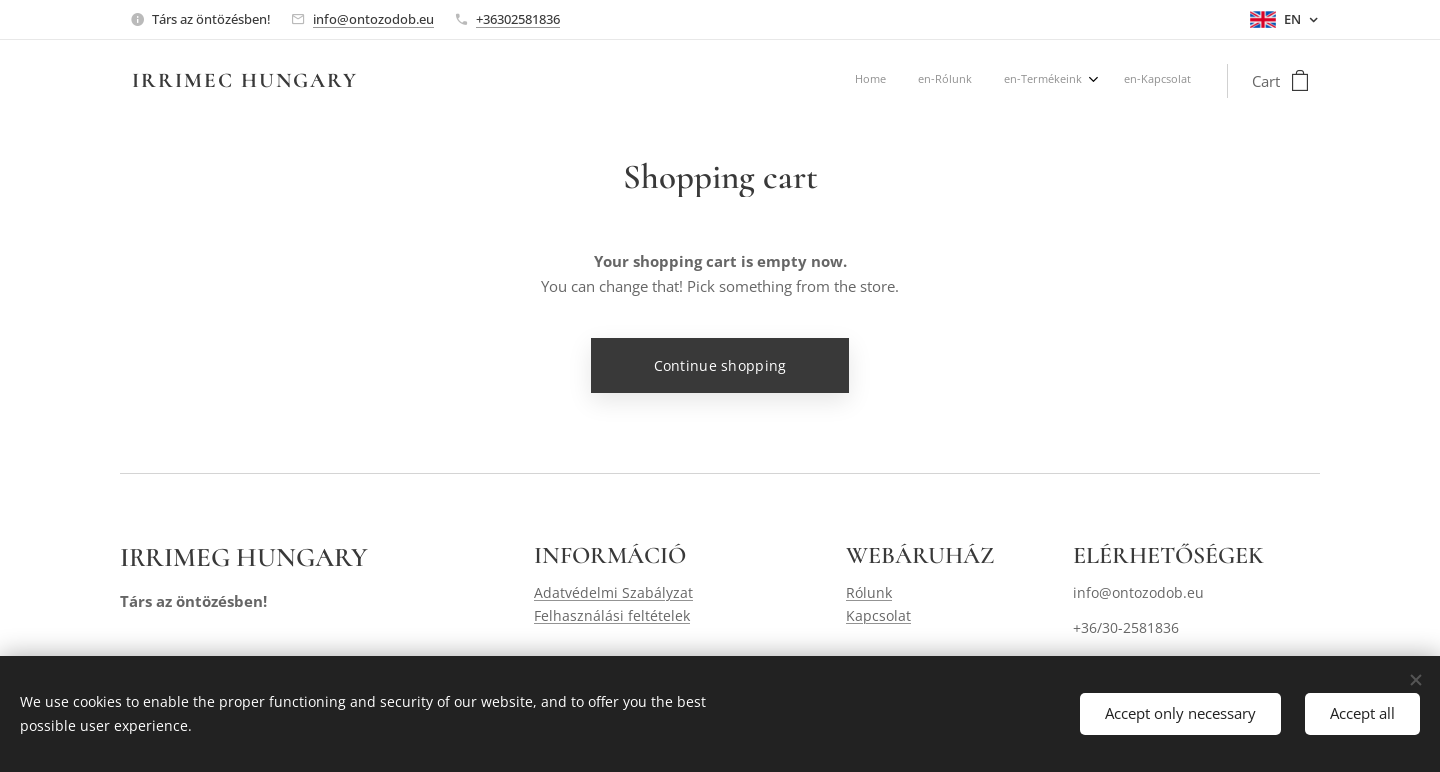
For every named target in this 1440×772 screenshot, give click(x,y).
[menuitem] (1090, 81)
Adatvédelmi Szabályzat (613, 593)
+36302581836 (518, 19)
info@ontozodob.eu (373, 19)
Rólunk (869, 593)
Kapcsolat (878, 615)
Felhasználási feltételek (612, 615)
